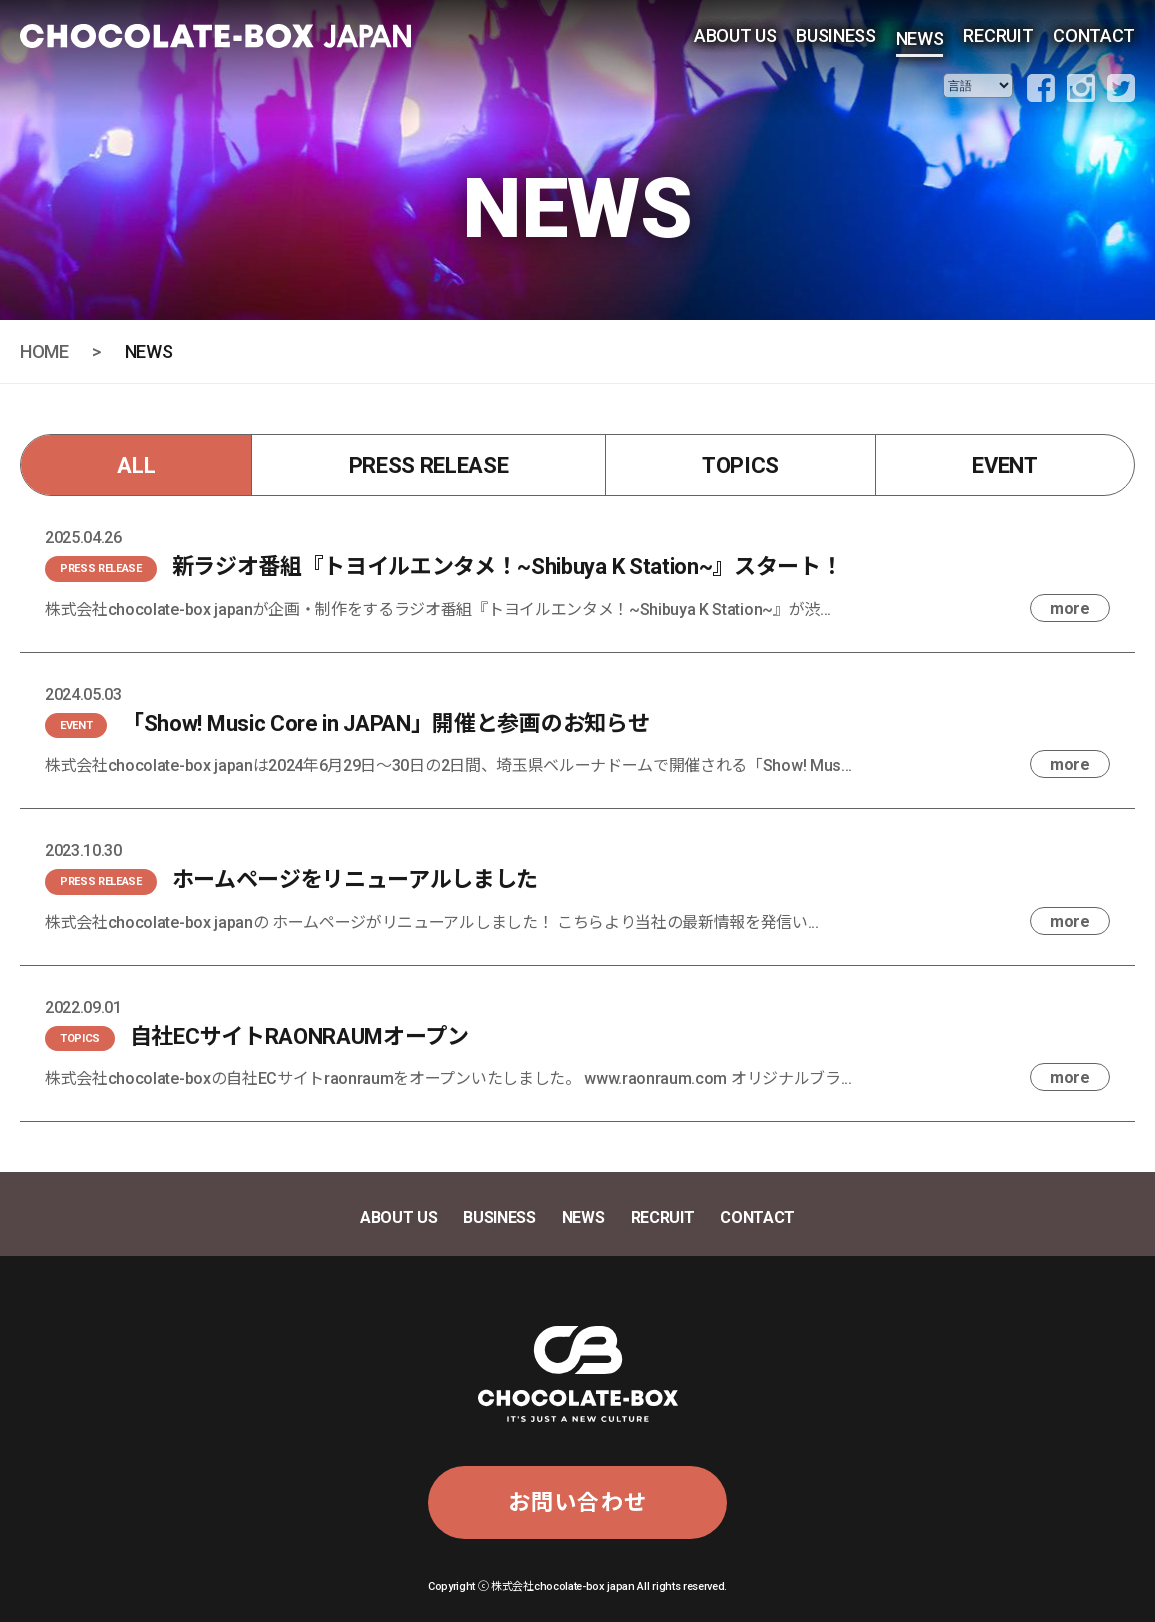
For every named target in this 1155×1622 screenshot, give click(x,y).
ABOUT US (735, 35)
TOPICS (740, 465)
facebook (1041, 88)
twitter (1121, 88)
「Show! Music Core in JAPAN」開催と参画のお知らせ (385, 723)
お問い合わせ (577, 1502)
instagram (1081, 88)
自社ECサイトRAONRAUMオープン (299, 1036)
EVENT (1004, 465)
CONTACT (1094, 35)
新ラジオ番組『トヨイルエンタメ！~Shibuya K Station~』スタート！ (507, 566)
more (1070, 608)
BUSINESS (835, 35)
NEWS (920, 38)
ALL (136, 465)
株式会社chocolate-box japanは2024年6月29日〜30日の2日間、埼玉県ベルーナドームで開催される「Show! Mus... (448, 765)
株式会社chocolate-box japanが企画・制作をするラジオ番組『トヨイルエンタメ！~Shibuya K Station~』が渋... (438, 609)
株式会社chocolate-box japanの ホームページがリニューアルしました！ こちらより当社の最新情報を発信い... (432, 922)
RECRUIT (998, 35)
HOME (44, 351)
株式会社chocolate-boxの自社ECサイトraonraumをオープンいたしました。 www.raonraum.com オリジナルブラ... (448, 1078)
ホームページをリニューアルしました (355, 879)
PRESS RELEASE (429, 465)
